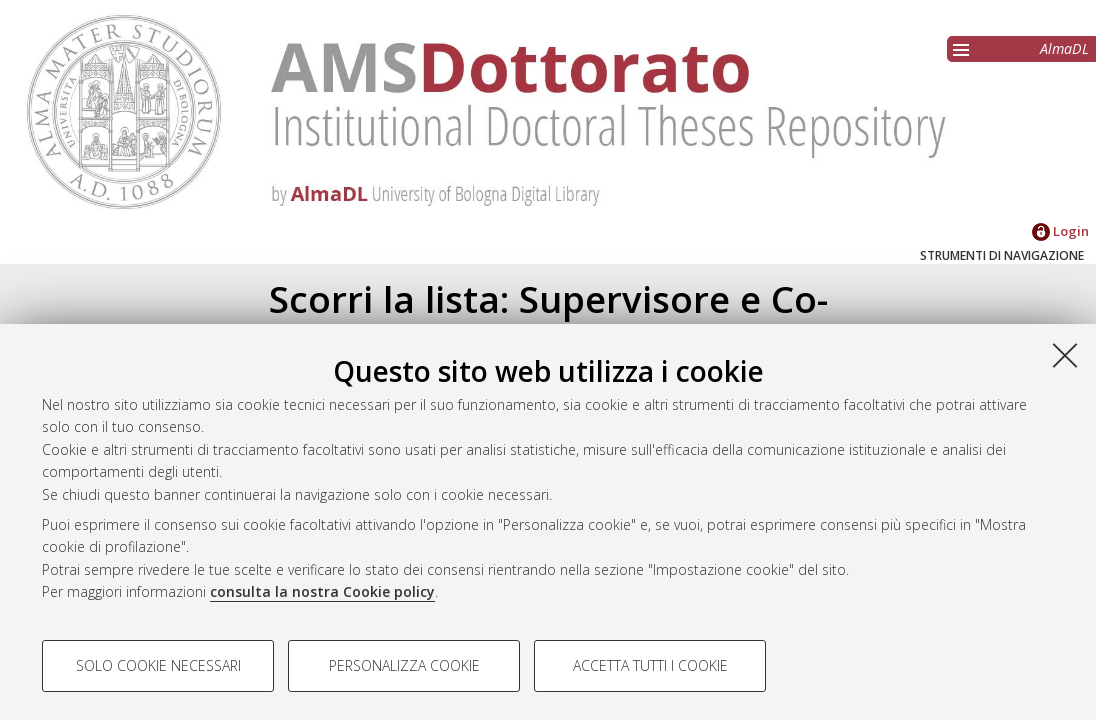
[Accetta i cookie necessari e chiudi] (1065, 355)
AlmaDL (1064, 48)
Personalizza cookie (404, 665)
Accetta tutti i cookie (650, 665)
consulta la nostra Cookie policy (322, 591)
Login (1060, 231)
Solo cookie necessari (158, 665)
